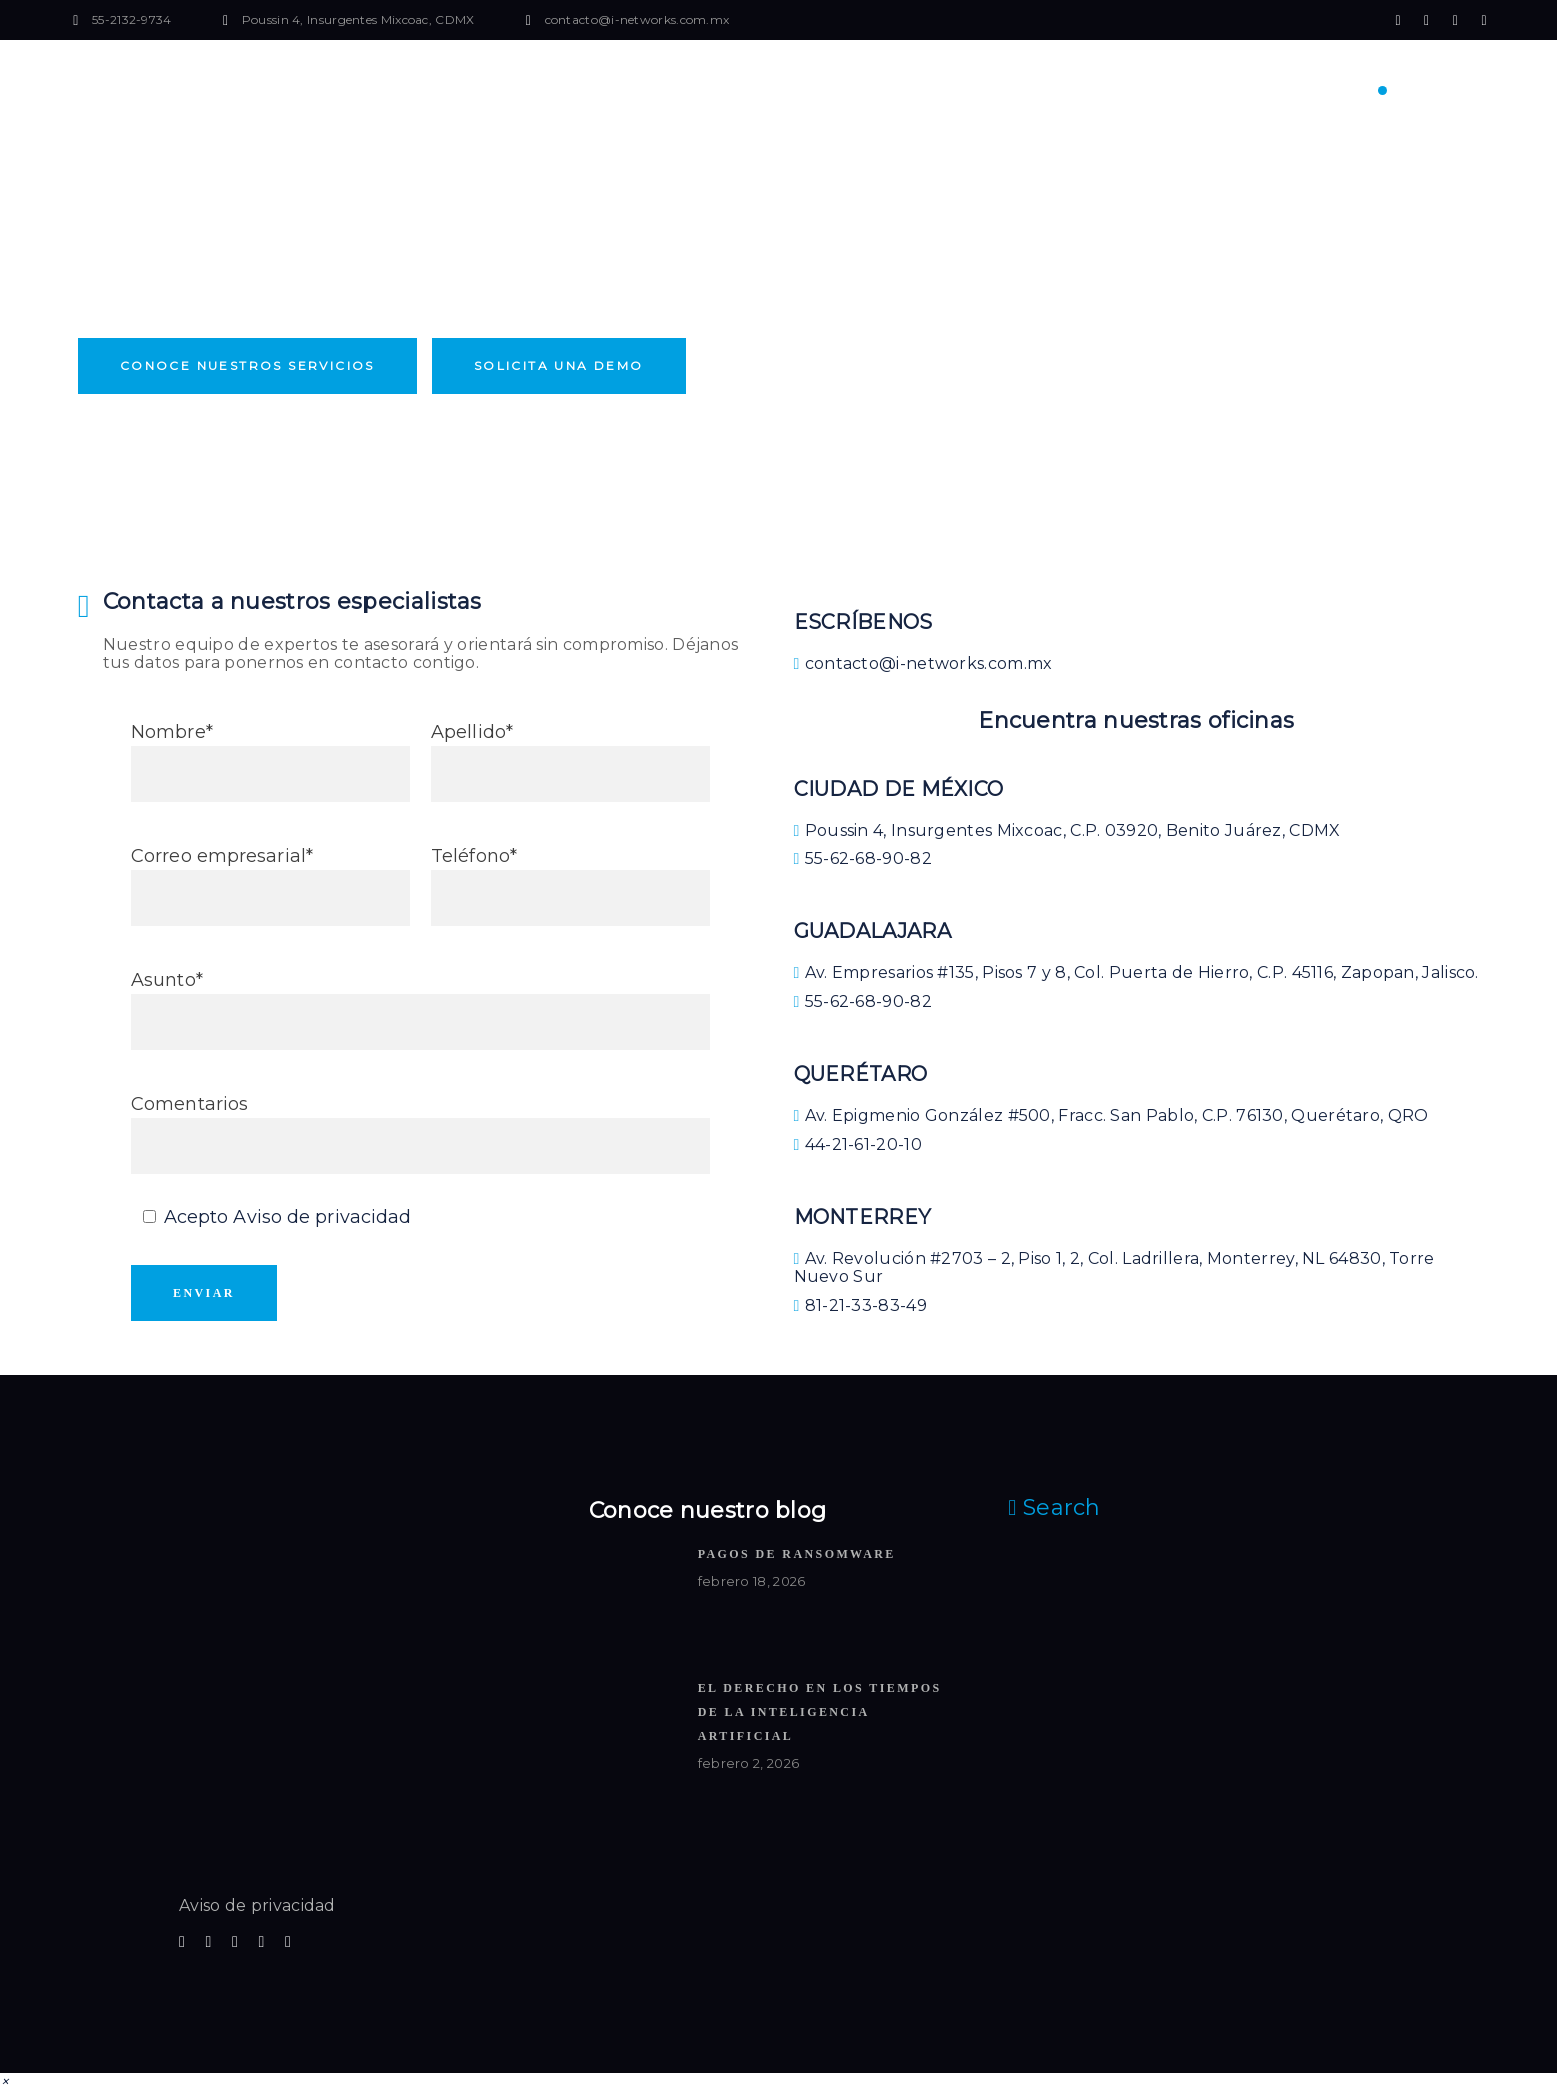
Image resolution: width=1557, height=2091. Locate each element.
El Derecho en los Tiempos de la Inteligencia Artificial (820, 1712)
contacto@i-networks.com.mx (637, 19)
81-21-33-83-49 (860, 1305)
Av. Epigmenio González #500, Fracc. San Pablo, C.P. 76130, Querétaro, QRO (1111, 1115)
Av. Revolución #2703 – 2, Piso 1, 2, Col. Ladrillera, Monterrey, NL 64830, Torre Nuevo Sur (1114, 1267)
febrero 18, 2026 (752, 1581)
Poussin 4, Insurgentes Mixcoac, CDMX (358, 19)
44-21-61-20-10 (858, 1144)
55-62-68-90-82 (863, 858)
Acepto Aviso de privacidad (288, 1217)
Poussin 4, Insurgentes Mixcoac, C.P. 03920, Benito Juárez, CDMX (1067, 830)
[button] (4, 2081)
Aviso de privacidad (257, 1905)
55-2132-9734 (132, 19)
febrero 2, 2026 (749, 1763)
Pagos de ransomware (797, 1554)
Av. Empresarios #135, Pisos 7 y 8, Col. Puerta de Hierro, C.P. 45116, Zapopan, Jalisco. (1136, 972)
